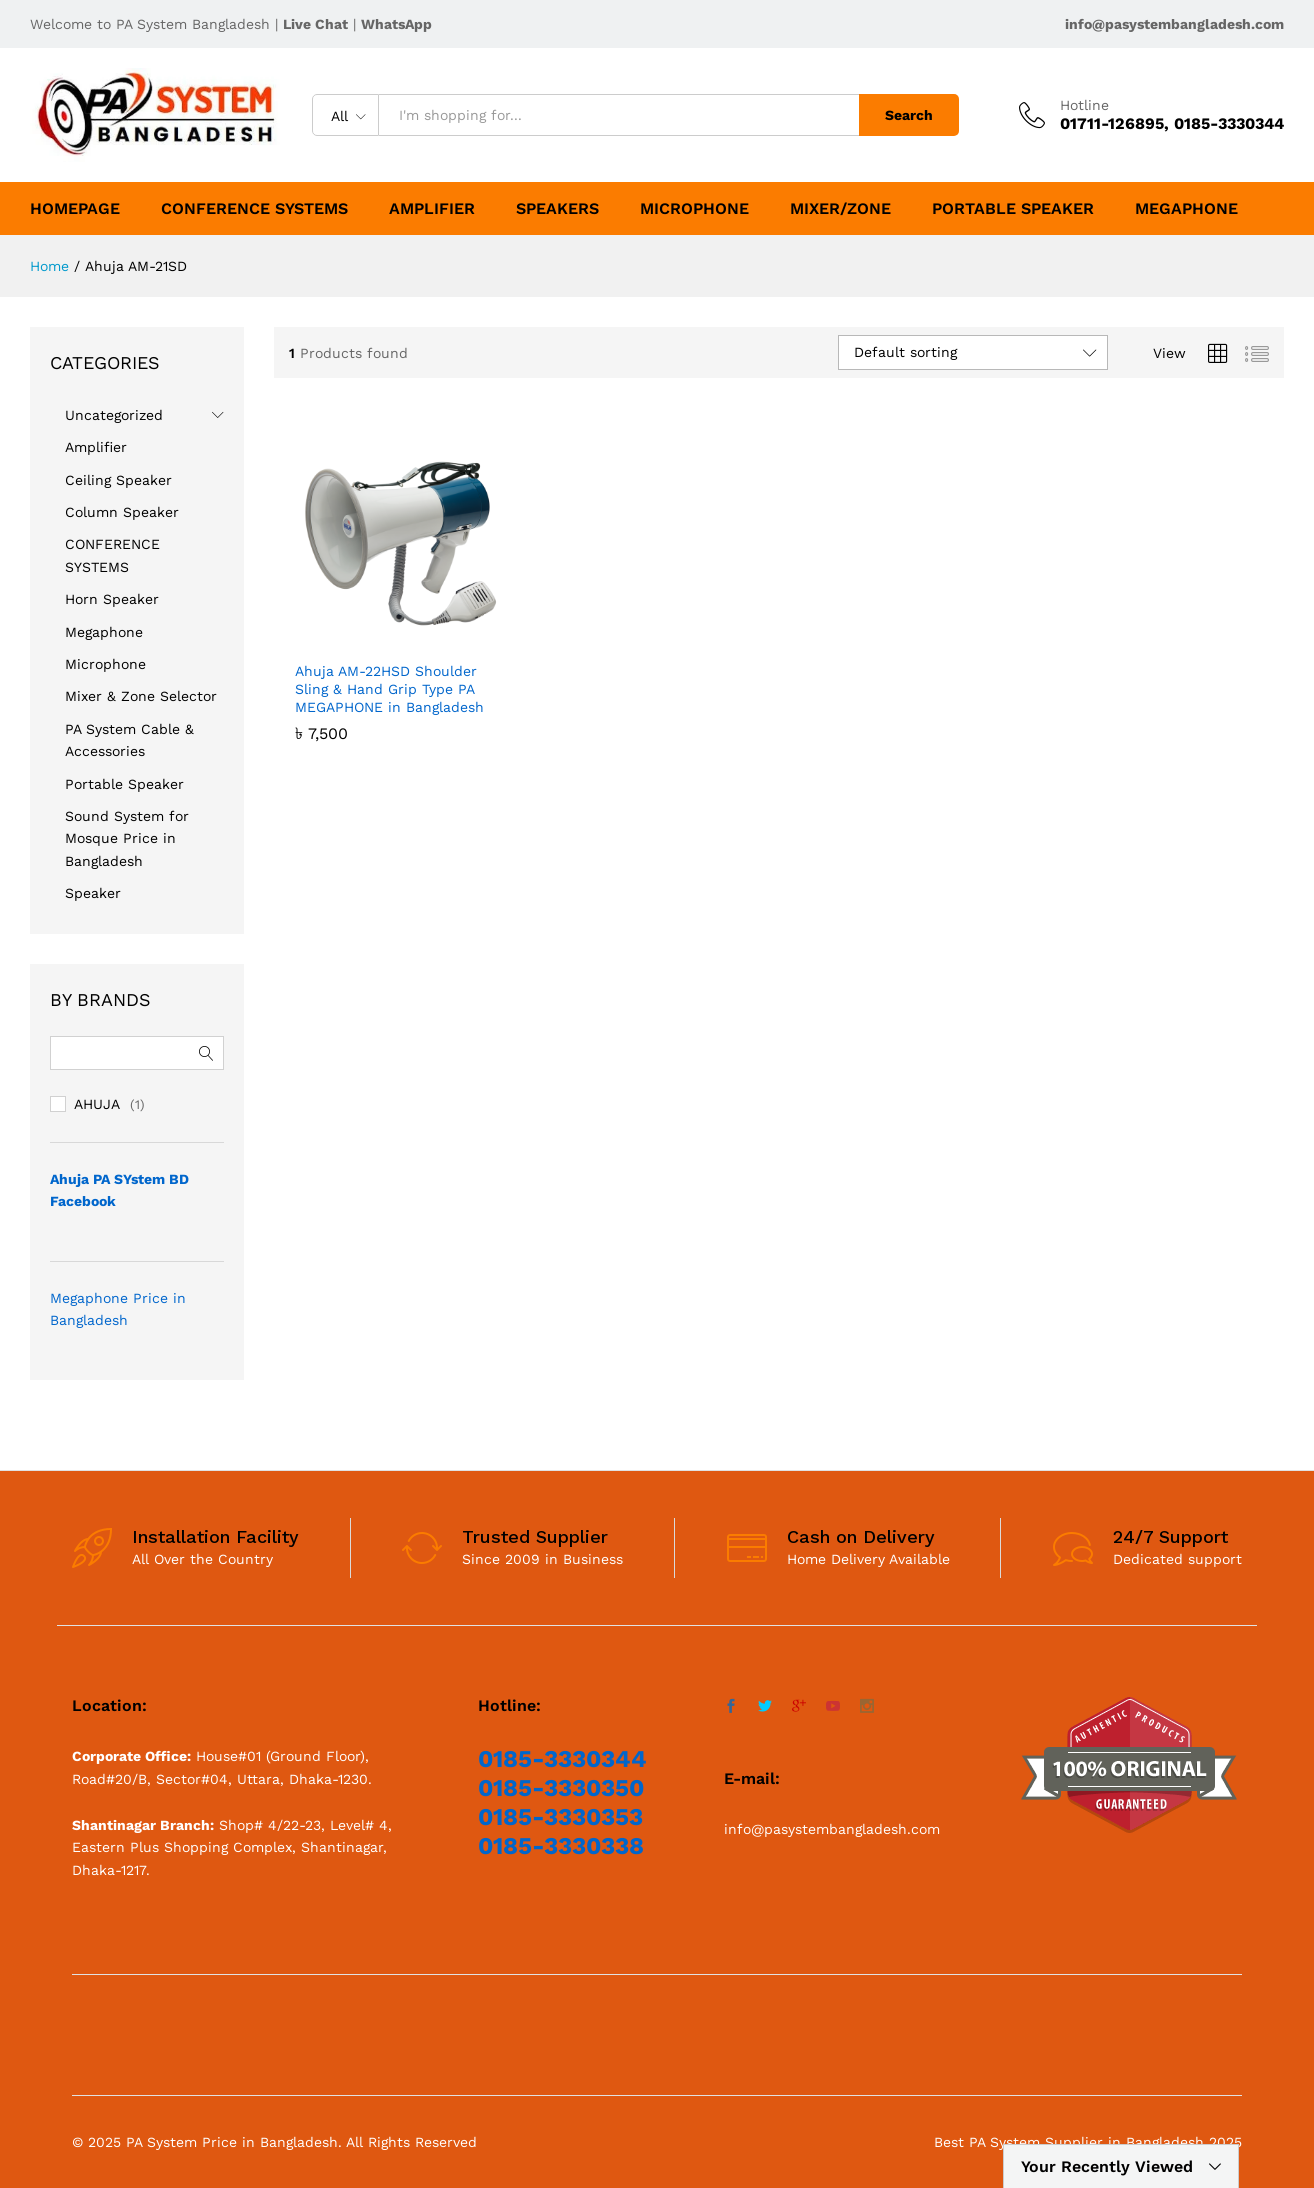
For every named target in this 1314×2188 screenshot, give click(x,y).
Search (909, 115)
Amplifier (432, 209)
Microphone (694, 209)
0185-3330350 (561, 1788)
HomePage (75, 209)
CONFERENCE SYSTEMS (254, 209)
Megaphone (1186, 209)
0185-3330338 (561, 1846)
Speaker (93, 893)
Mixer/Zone (840, 209)
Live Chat (315, 24)
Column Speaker (122, 512)
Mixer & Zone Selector (141, 696)
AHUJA (97, 1104)
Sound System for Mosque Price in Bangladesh (127, 838)
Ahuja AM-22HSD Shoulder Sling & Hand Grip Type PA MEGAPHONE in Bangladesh (389, 689)
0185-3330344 (562, 1759)
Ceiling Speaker (118, 480)
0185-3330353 (560, 1817)
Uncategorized (114, 415)
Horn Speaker (112, 599)
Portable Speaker (1013, 209)
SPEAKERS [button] (557, 209)
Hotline (1084, 105)
